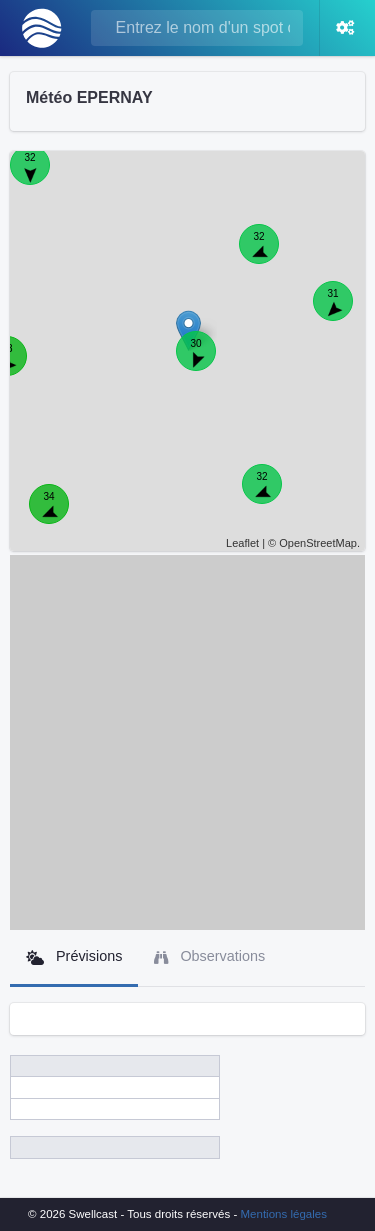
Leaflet (242, 543)
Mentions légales (284, 1214)
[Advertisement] (187, 742)
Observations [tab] (209, 956)
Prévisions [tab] (74, 956)
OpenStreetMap (318, 543)
